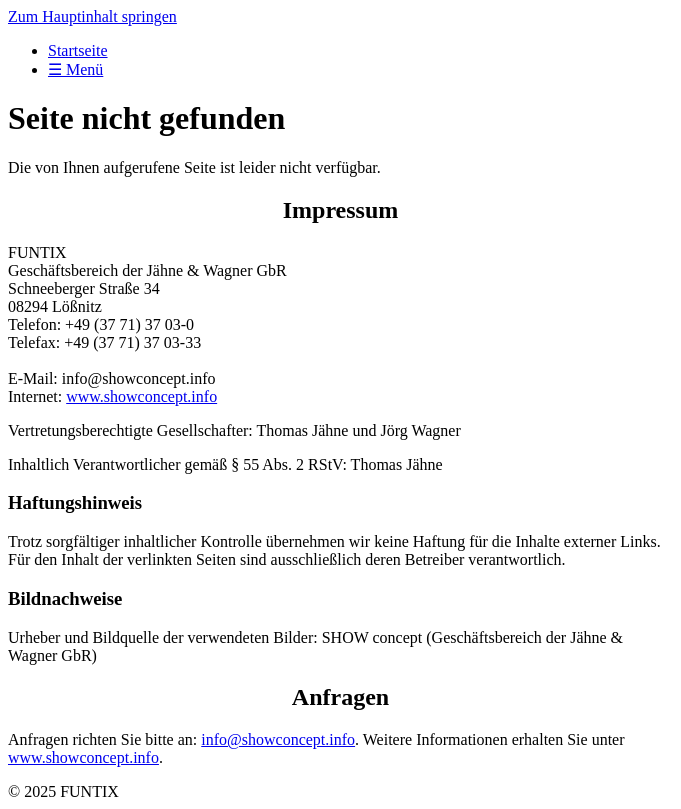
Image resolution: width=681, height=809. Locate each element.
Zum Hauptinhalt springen (92, 16)
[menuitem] (360, 51)
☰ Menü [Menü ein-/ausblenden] (75, 69)
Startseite (78, 50)
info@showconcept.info (278, 739)
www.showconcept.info (141, 396)
